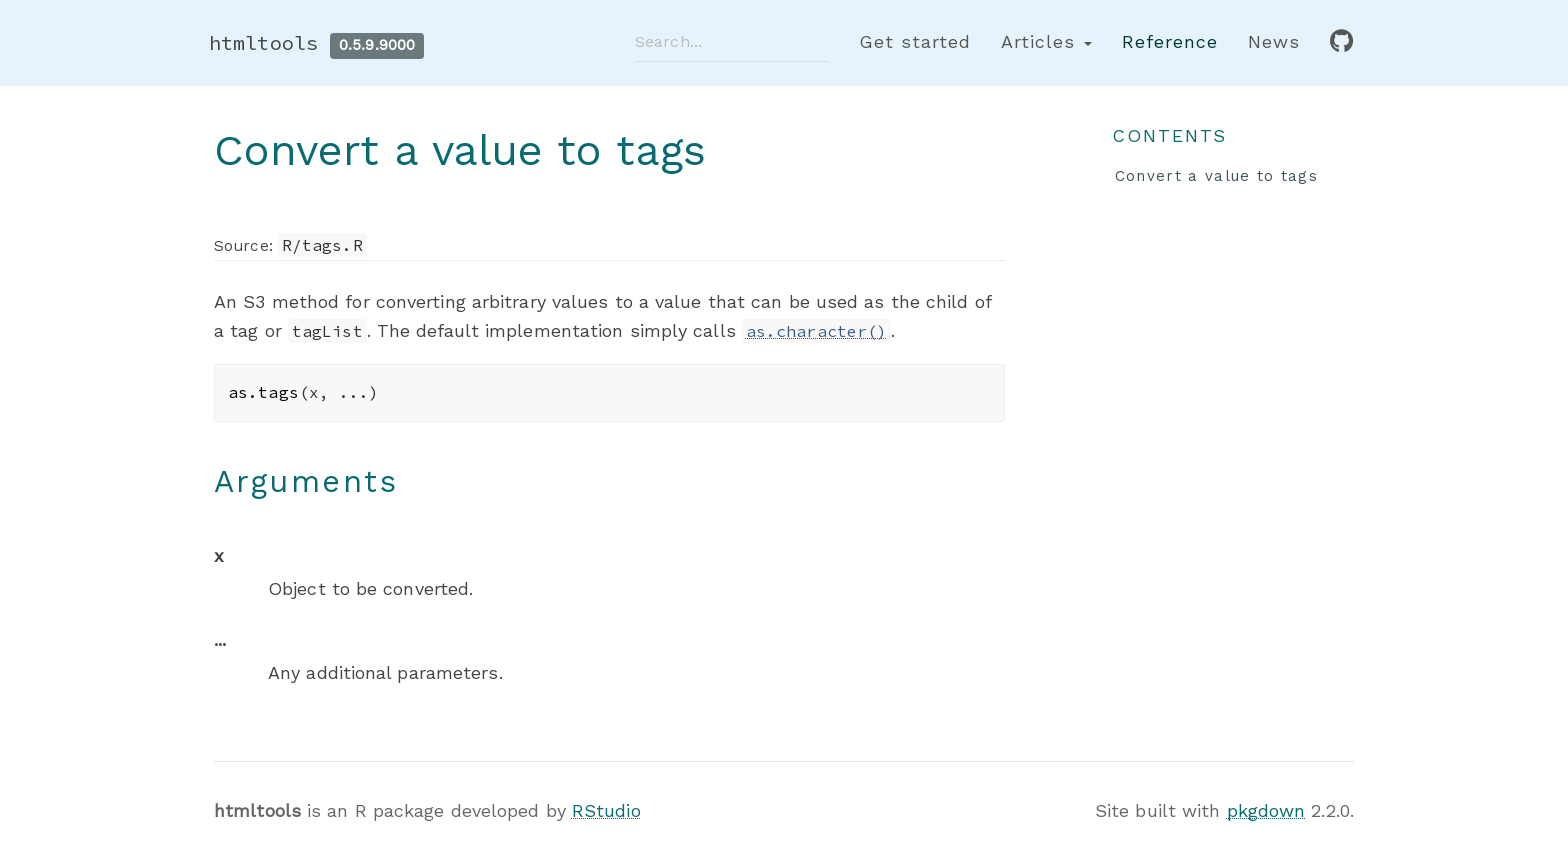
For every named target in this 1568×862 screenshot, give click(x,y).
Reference (1170, 41)
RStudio (606, 810)
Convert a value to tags (1217, 176)
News (1274, 41)
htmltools (263, 42)
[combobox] (732, 41)
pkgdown (1266, 810)
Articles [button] (1046, 41)
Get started (915, 41)
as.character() (816, 331)
